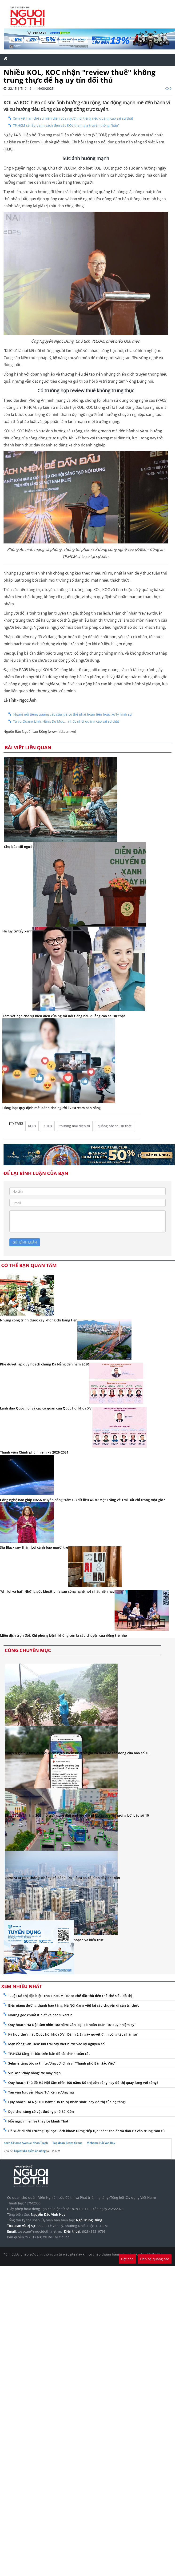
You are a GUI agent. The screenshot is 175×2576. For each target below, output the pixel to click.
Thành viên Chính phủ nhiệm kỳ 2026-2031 (34, 1452)
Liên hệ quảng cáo (154, 2259)
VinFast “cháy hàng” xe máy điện (34, 2073)
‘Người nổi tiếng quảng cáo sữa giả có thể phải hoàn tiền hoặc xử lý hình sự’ (72, 714)
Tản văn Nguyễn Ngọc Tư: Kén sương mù (41, 2092)
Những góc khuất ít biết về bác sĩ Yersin (40, 2015)
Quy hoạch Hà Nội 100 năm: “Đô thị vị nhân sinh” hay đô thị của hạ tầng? (67, 2102)
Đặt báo (127, 2259)
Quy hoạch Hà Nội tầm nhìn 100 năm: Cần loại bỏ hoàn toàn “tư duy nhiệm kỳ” (72, 2024)
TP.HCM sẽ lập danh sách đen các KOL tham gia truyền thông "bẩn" (66, 125)
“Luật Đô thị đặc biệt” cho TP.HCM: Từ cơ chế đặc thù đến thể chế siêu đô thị (70, 1995)
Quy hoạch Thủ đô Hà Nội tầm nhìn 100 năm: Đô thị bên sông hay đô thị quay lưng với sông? (83, 2082)
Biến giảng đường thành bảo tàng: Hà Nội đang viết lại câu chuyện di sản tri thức (73, 2005)
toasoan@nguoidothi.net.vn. (40, 2231)
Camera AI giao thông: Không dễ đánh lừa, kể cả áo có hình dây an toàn (62, 1877)
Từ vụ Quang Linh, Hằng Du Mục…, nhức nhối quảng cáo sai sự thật (66, 721)
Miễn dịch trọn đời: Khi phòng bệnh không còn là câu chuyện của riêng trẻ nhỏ (63, 1635)
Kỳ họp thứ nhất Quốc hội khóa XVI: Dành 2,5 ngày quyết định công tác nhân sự (72, 2034)
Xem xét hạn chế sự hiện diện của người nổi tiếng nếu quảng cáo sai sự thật (73, 118)
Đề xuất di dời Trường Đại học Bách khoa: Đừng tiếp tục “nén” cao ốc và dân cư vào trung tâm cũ (86, 2131)
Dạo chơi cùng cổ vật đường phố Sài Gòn (41, 2111)
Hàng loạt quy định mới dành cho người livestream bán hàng (51, 1108)
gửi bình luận (24, 1242)
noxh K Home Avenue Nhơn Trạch (26, 2143)
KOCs (48, 1126)
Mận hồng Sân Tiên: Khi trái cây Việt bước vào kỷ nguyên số (56, 2044)
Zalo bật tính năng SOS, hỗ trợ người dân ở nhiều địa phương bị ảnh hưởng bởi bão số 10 (77, 1815)
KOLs (32, 1126)
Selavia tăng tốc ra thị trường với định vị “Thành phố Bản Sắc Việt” (61, 2063)
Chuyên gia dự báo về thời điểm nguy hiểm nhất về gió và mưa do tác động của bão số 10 (77, 1753)
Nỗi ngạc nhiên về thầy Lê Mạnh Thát (38, 2121)
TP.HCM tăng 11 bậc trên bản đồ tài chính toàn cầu (49, 2053)
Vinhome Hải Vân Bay (101, 2143)
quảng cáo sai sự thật (114, 1126)
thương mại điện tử (75, 1126)
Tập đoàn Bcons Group (67, 2143)
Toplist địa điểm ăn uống (30, 2151)
